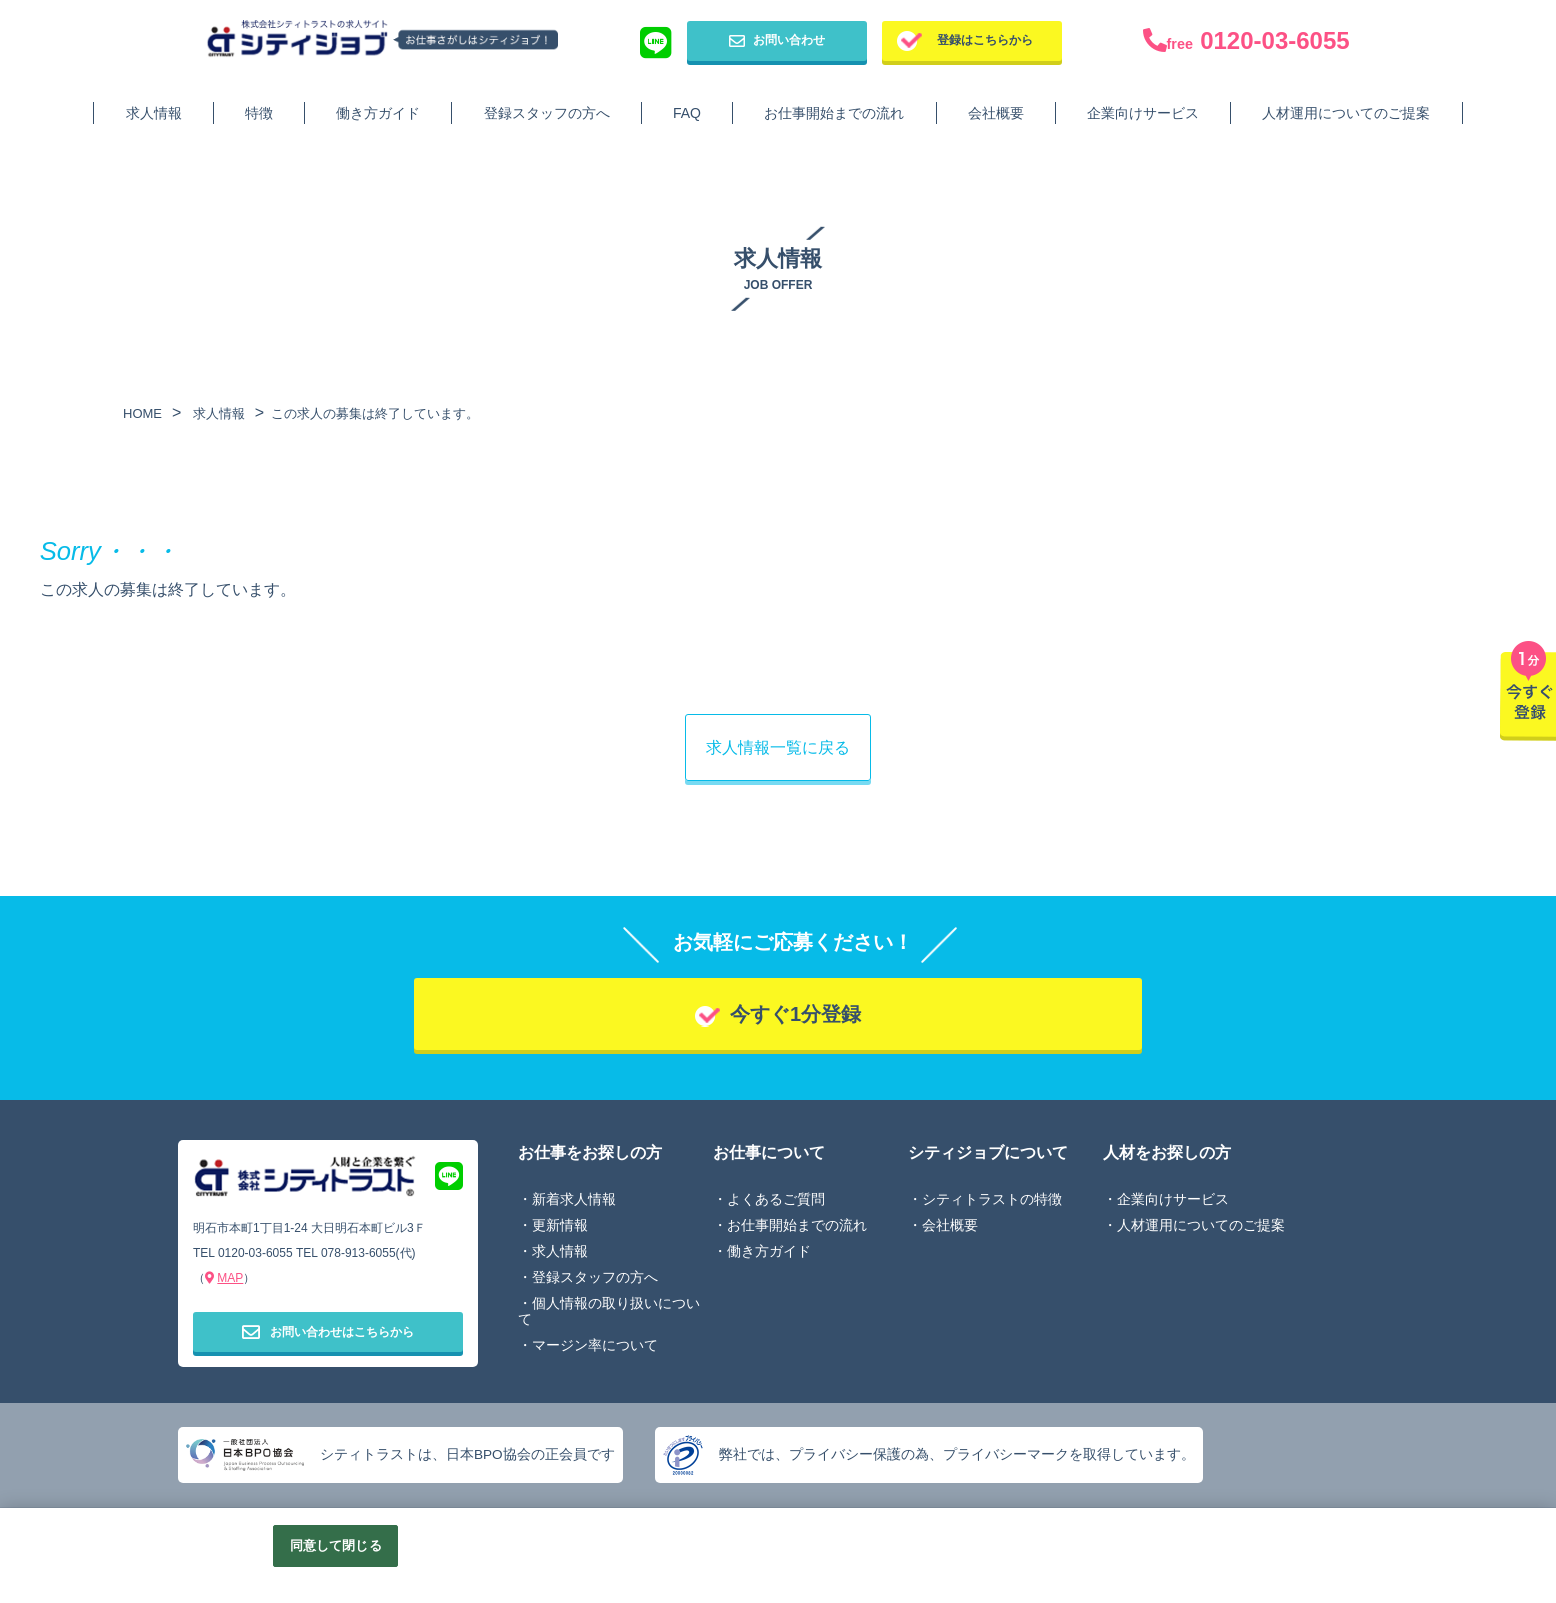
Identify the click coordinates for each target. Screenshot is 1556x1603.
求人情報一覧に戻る (778, 747)
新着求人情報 (574, 1199)
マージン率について (595, 1345)
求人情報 (154, 113)
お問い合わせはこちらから (328, 1331)
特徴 (259, 113)
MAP (230, 1278)
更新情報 (560, 1225)
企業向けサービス (1143, 113)
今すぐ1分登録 (795, 1014)
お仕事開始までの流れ (834, 113)
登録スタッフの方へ (547, 113)
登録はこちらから (985, 40)
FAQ (687, 113)
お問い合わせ (777, 41)
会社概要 (996, 113)
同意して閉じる (336, 1545)
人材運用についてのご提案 (1346, 113)
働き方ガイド (378, 113)
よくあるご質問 (776, 1199)
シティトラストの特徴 (992, 1199)
